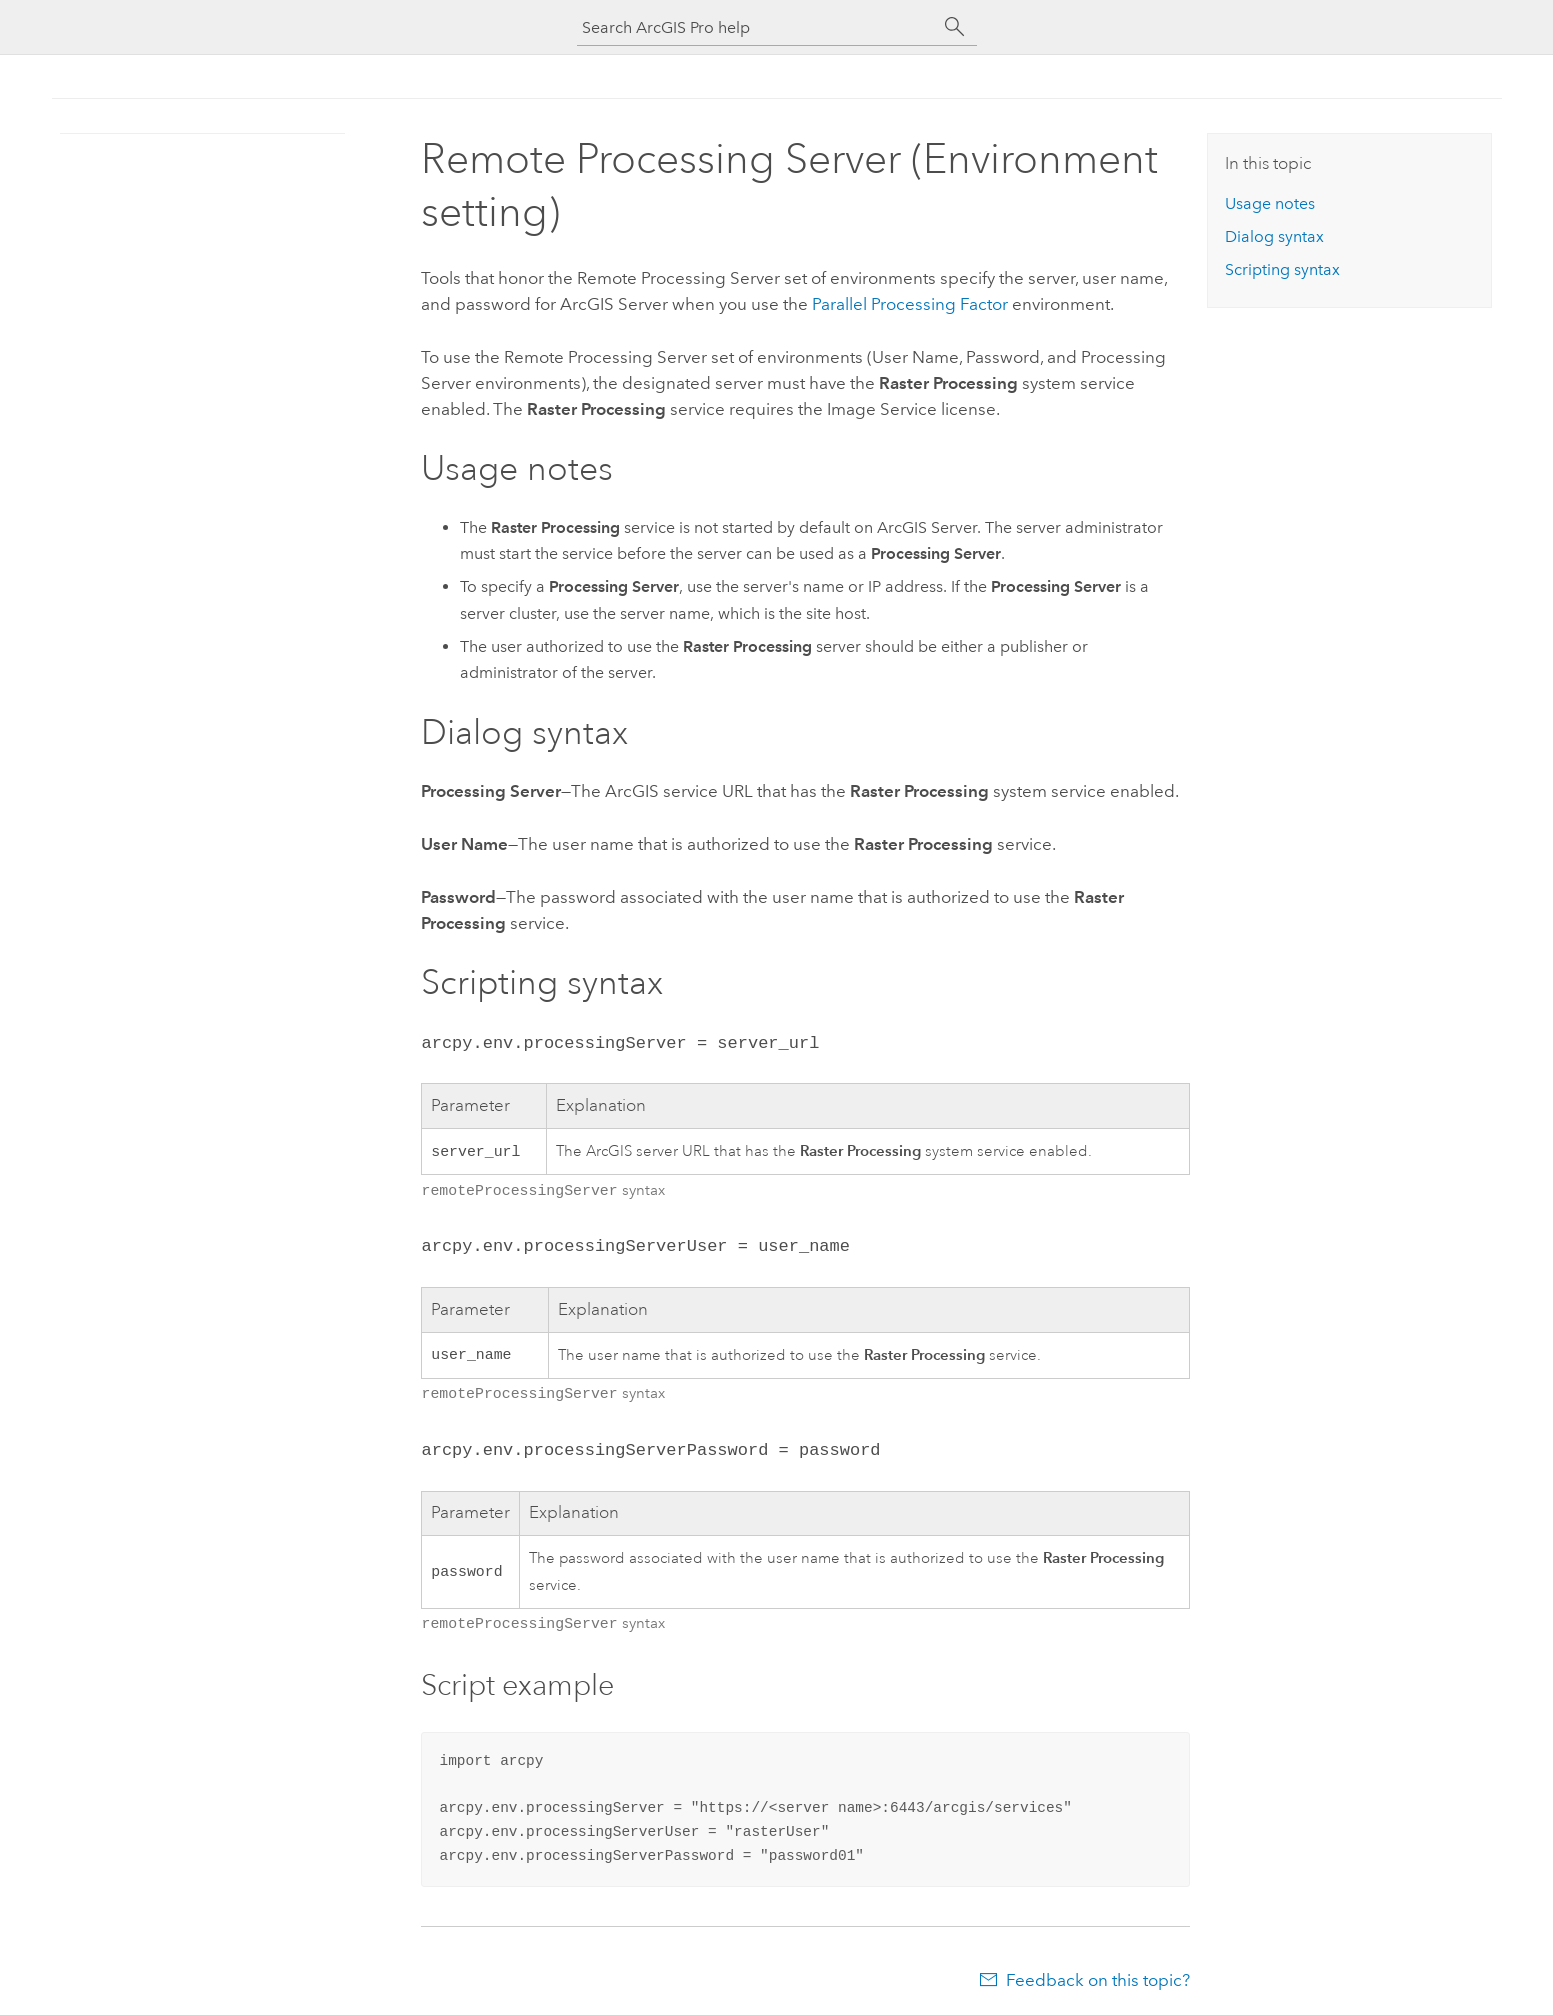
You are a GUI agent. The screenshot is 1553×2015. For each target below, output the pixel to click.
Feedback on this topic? (1098, 1976)
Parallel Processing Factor (910, 304)
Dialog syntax (1274, 236)
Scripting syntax (1282, 269)
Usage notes (1270, 203)
